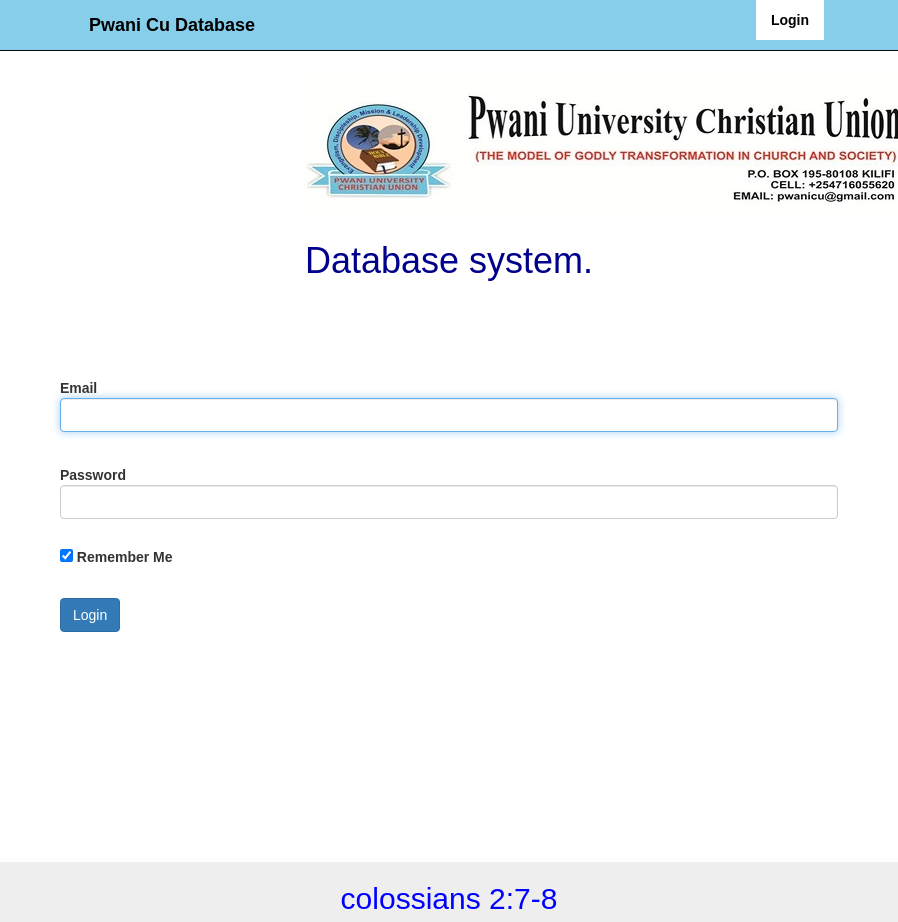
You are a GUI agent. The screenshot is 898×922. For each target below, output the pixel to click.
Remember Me (125, 557)
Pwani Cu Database (172, 25)
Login (790, 20)
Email (78, 388)
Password (93, 475)
